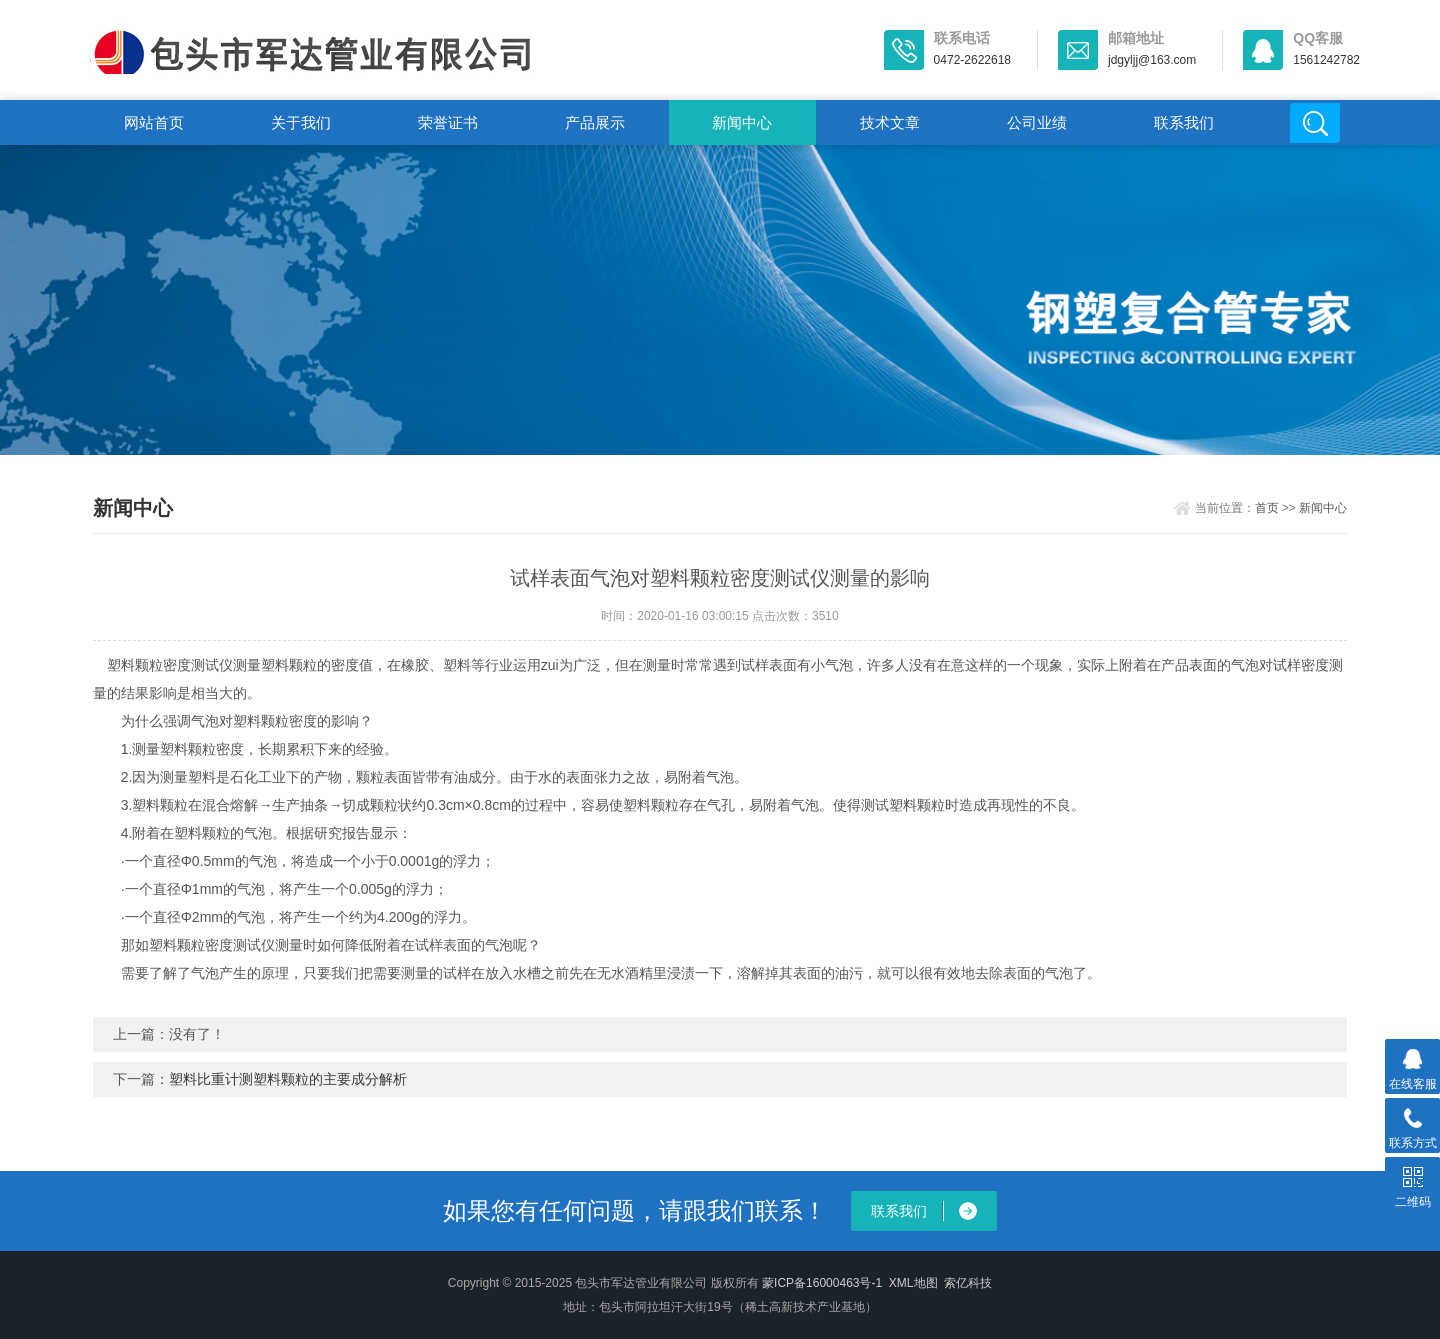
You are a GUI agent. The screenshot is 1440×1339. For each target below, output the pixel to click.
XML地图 (913, 1283)
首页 (1267, 508)
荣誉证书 (448, 122)
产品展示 (595, 122)
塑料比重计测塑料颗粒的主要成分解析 (288, 1079)
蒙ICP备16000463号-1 (822, 1283)
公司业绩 (1037, 122)
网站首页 (154, 122)
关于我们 (301, 122)
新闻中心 (742, 122)
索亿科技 (968, 1283)
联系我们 (1184, 122)
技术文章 (890, 122)
